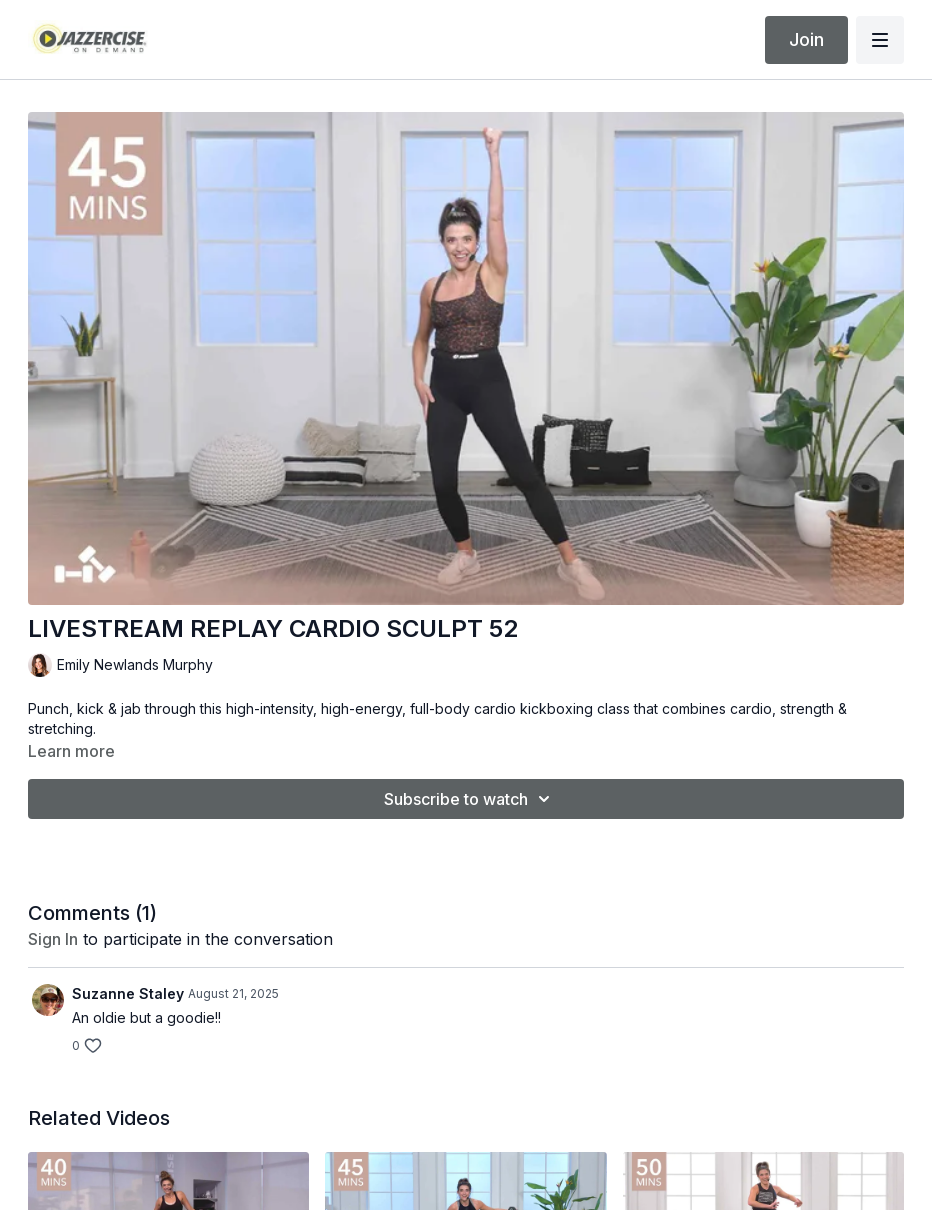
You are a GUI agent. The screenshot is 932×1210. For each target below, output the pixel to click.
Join (806, 39)
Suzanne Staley (128, 993)
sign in (53, 939)
